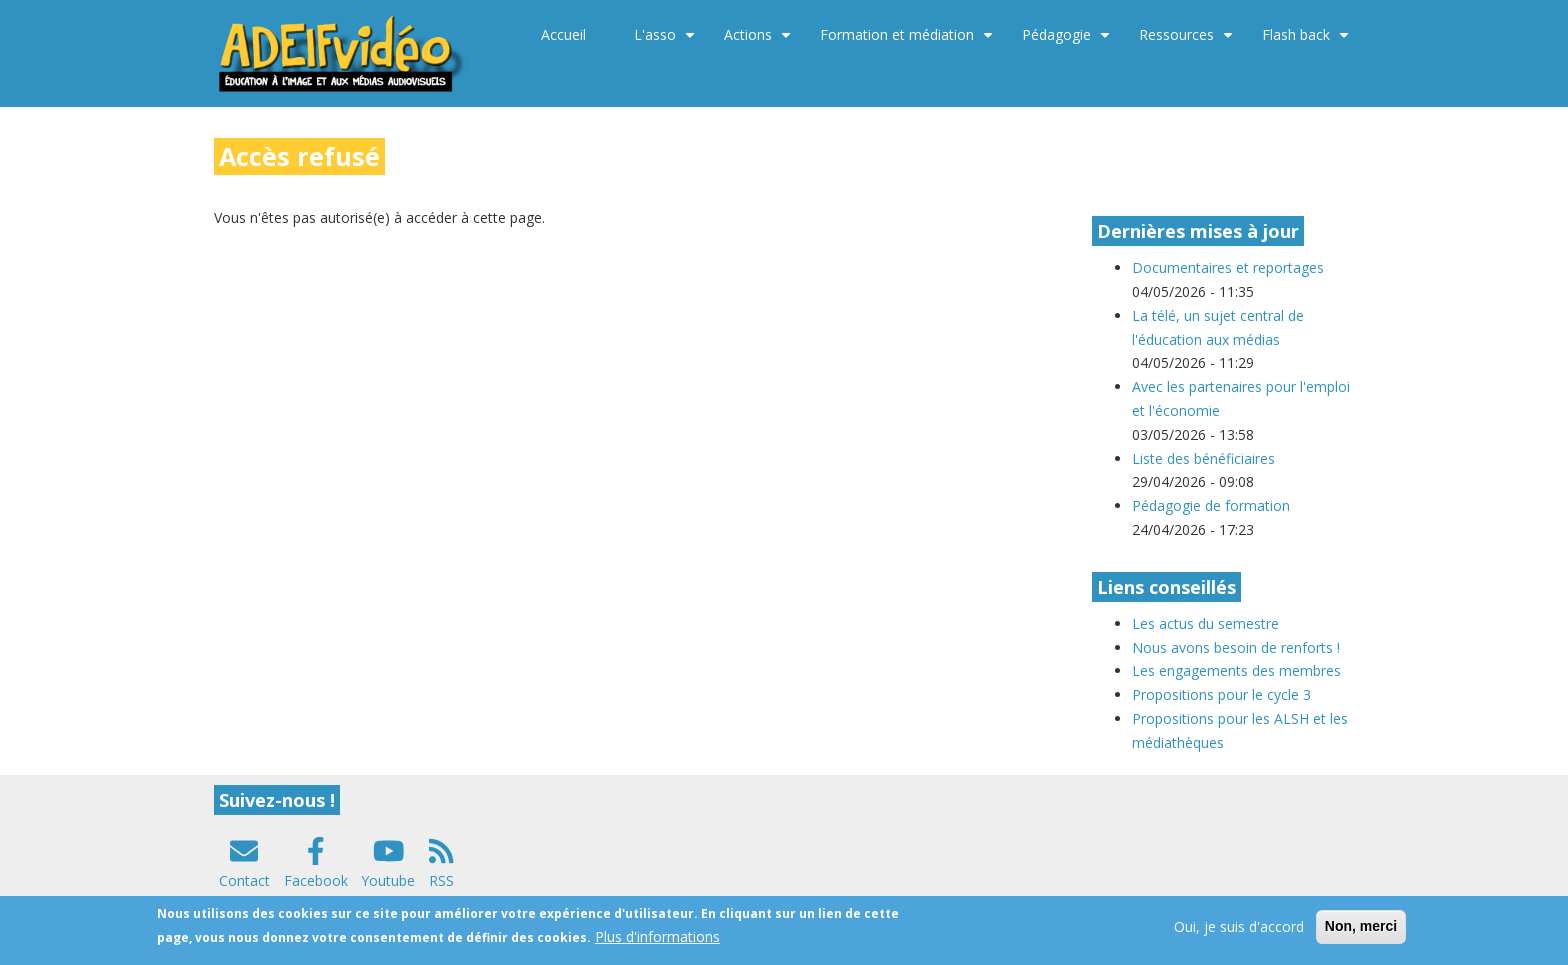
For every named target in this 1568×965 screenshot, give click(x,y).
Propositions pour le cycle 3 (1221, 694)
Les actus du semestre (1205, 623)
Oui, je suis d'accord (1239, 932)
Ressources (1188, 42)
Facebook (316, 880)
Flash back (1308, 42)
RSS (441, 880)
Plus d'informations (657, 942)
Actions (760, 42)
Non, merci (1361, 932)
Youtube (388, 880)
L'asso (667, 42)
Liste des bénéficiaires (1203, 458)
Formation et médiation (909, 42)
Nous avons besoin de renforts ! (1236, 647)
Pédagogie (1068, 42)
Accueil (563, 34)
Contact (244, 880)
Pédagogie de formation (1211, 505)
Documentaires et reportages (1228, 267)
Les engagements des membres (1236, 670)
